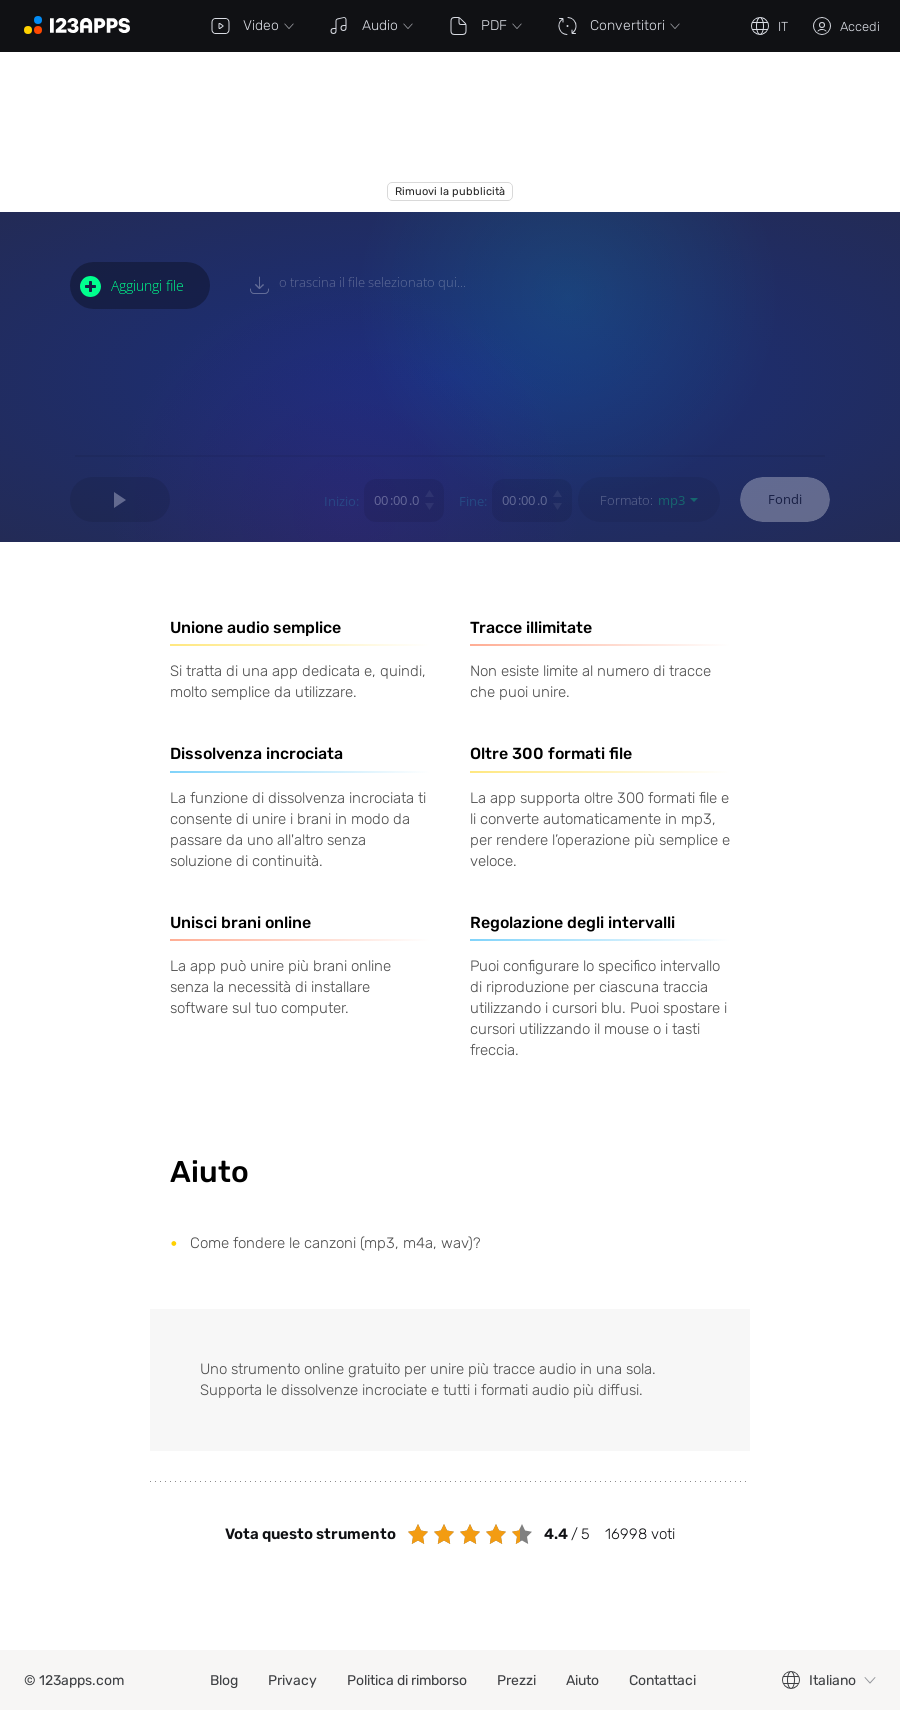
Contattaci (662, 1680)
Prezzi (516, 1680)
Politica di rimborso (407, 1680)
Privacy (292, 1680)
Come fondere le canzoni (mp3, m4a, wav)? (335, 1243)
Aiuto (582, 1680)
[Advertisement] (321, 132)
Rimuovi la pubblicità (450, 191)
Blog (224, 1680)
